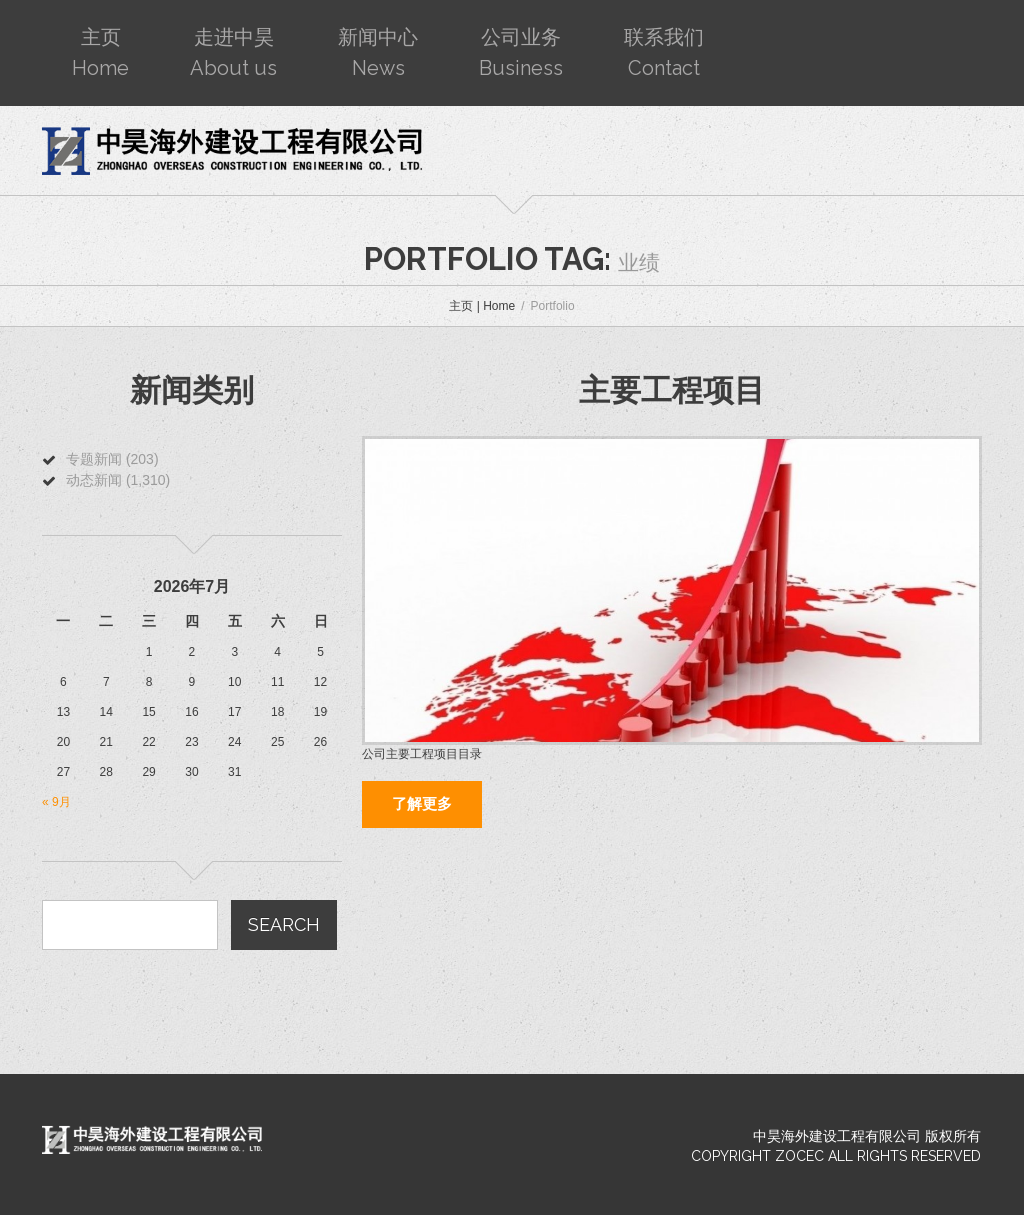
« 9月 (56, 802)
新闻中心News (378, 52)
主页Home (100, 52)
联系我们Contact (664, 52)
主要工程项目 (672, 390)
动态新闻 (94, 480)
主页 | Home (482, 306)
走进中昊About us (233, 52)
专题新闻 (94, 459)
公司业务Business (521, 52)
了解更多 (422, 804)
